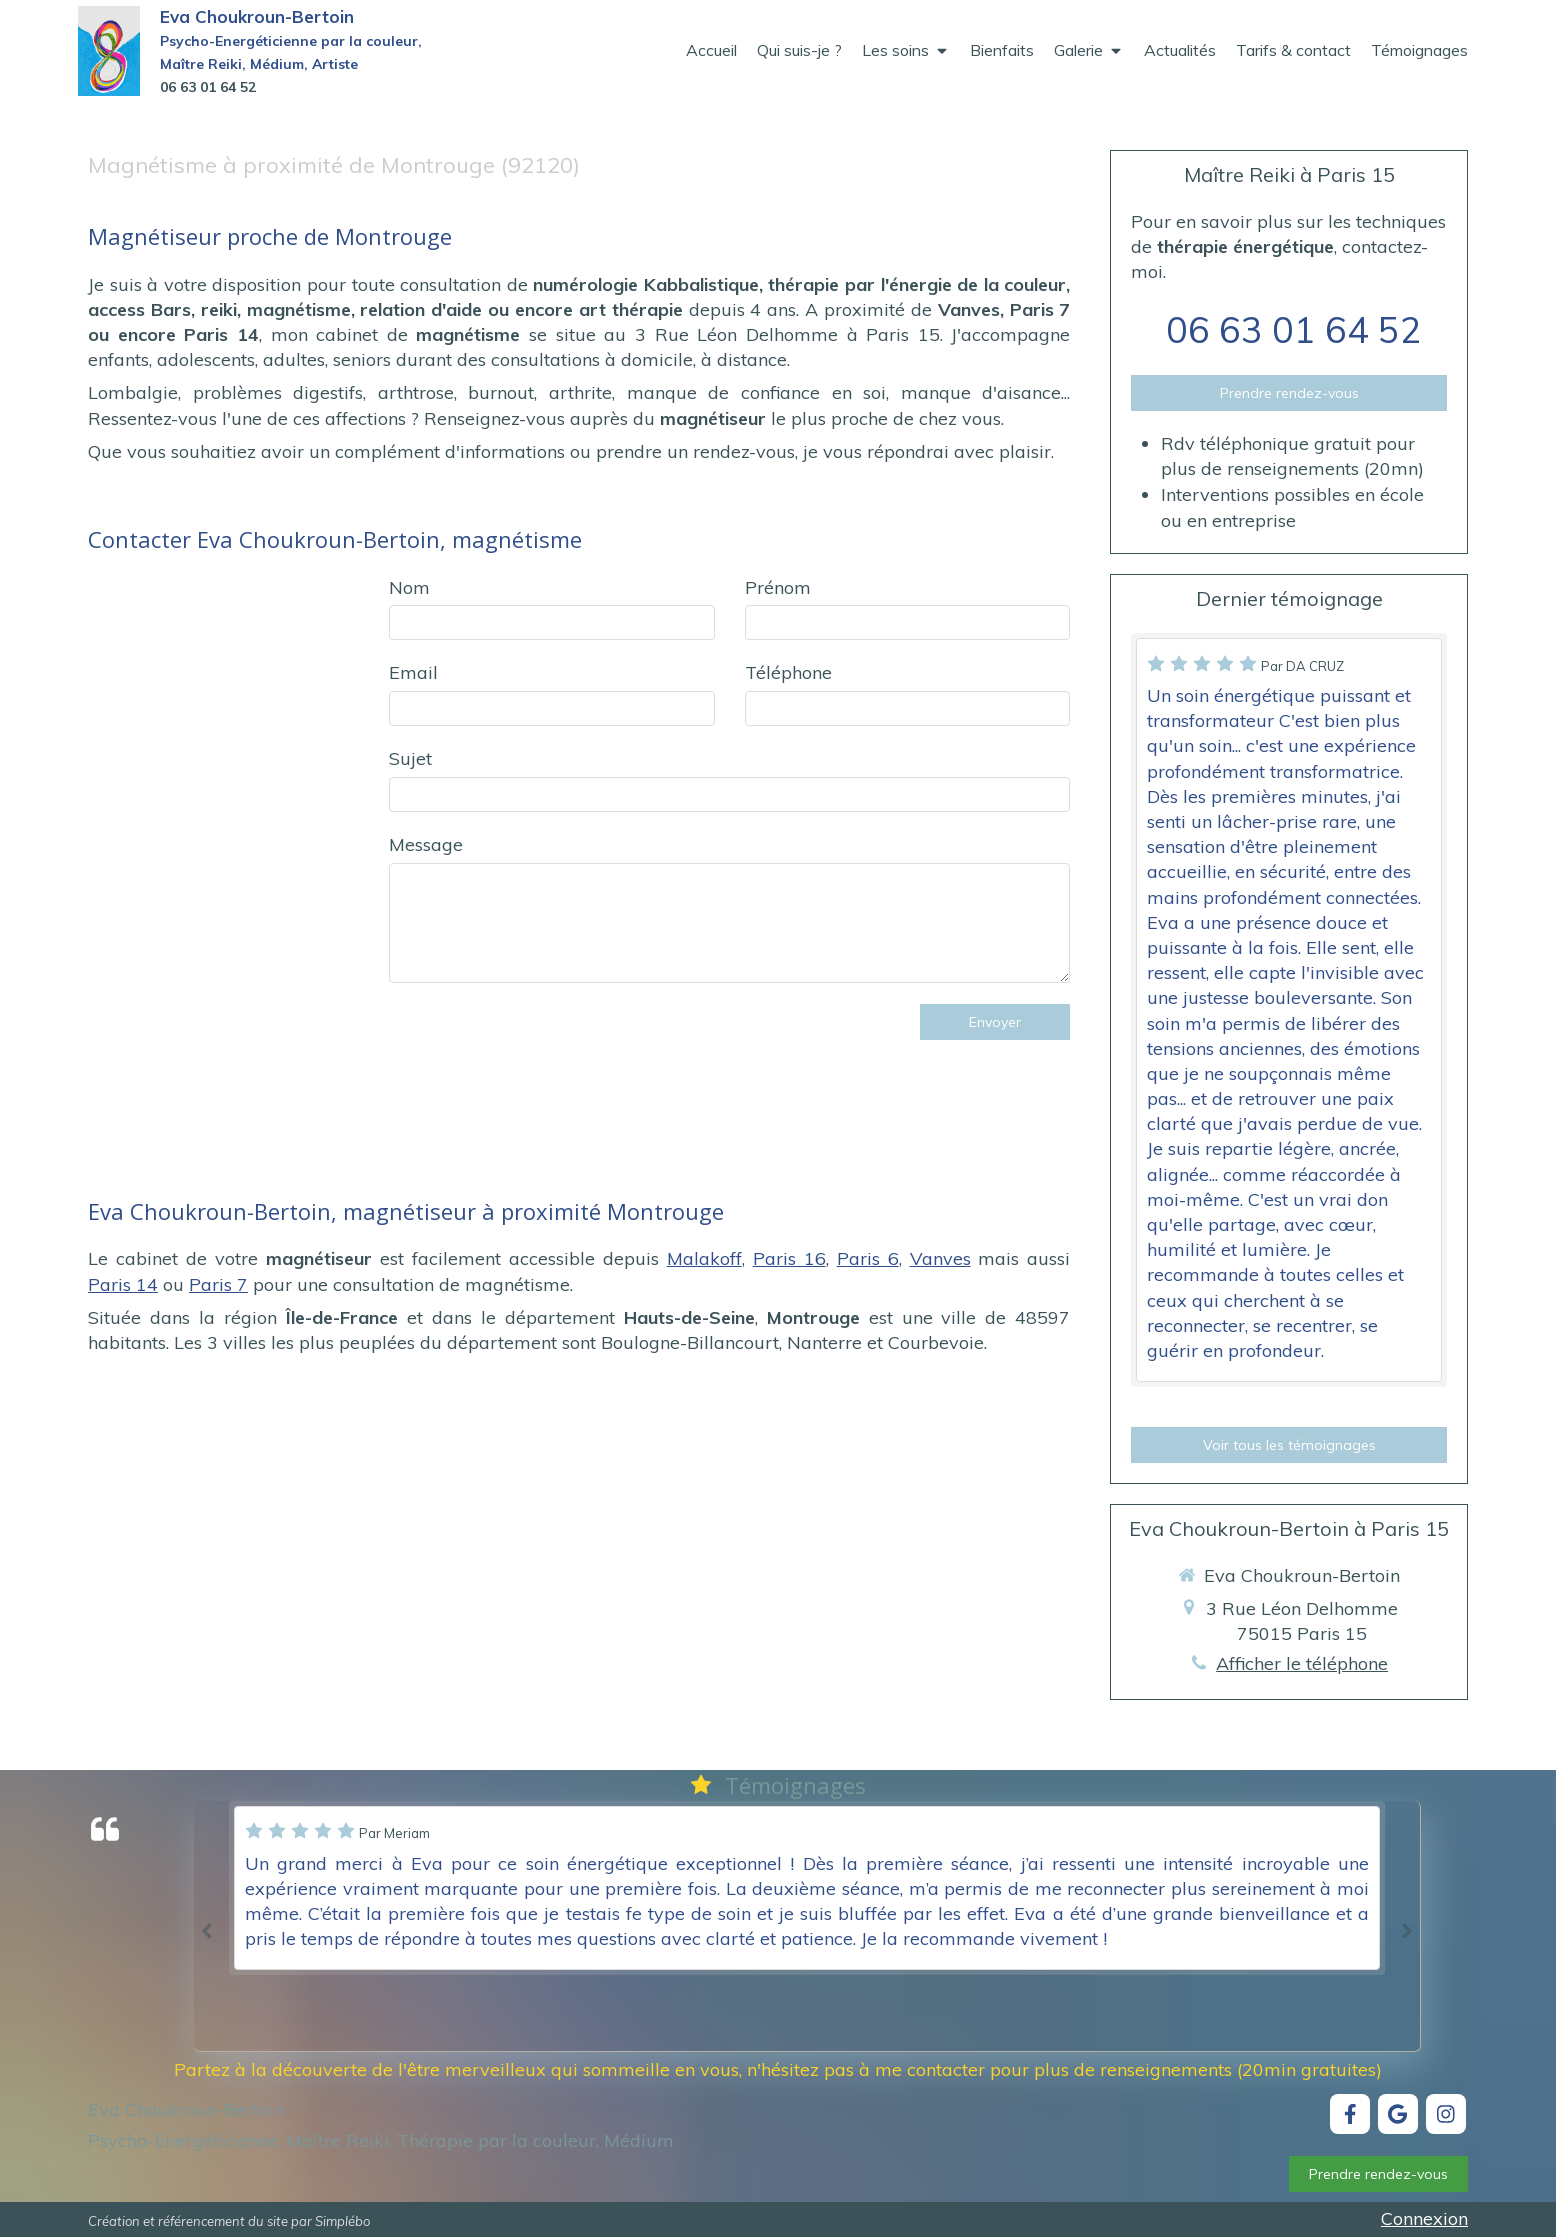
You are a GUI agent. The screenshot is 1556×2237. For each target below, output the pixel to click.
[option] (807, 1888)
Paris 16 (789, 1258)
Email (413, 672)
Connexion (1424, 2218)
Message (426, 844)
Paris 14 (123, 1284)
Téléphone (788, 672)
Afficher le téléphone (1302, 1663)
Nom (409, 587)
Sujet (410, 758)
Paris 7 (218, 1284)
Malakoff (704, 1258)
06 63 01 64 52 (1294, 329)
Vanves (940, 1258)
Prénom (778, 587)
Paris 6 (868, 1258)
